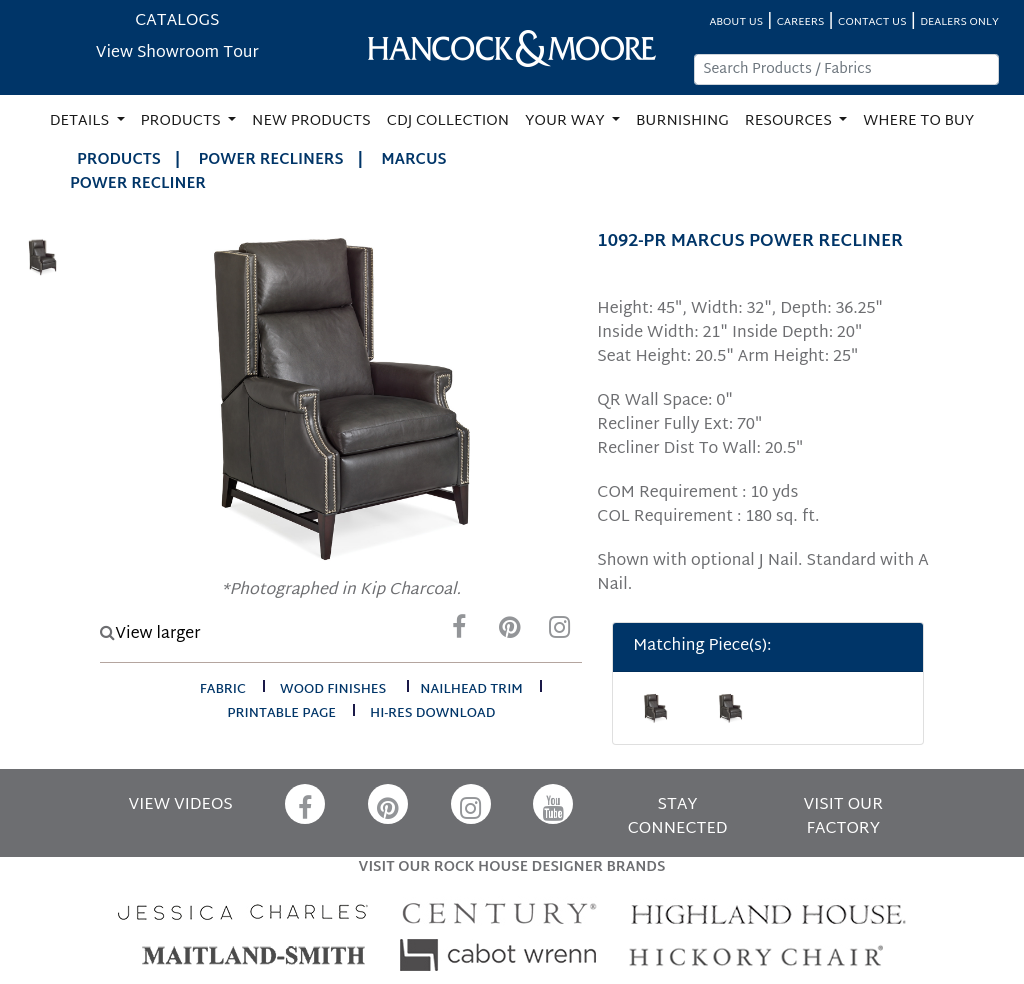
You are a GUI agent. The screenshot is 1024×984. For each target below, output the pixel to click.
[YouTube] (553, 804)
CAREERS (801, 22)
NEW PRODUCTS (311, 121)
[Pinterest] (509, 632)
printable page (281, 714)
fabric (223, 690)
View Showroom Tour (177, 53)
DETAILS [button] (81, 121)
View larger (150, 634)
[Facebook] (459, 632)
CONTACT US (872, 22)
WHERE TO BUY (918, 121)
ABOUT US (736, 22)
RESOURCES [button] (790, 121)
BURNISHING (682, 121)
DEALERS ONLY (959, 22)
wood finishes (333, 690)
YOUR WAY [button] (566, 121)
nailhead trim (471, 690)
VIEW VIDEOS (181, 805)
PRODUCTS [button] (183, 121)
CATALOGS (177, 21)
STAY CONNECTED (678, 817)
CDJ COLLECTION (448, 121)
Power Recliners (271, 160)
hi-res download (432, 714)
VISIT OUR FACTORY (844, 817)
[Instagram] (559, 632)
